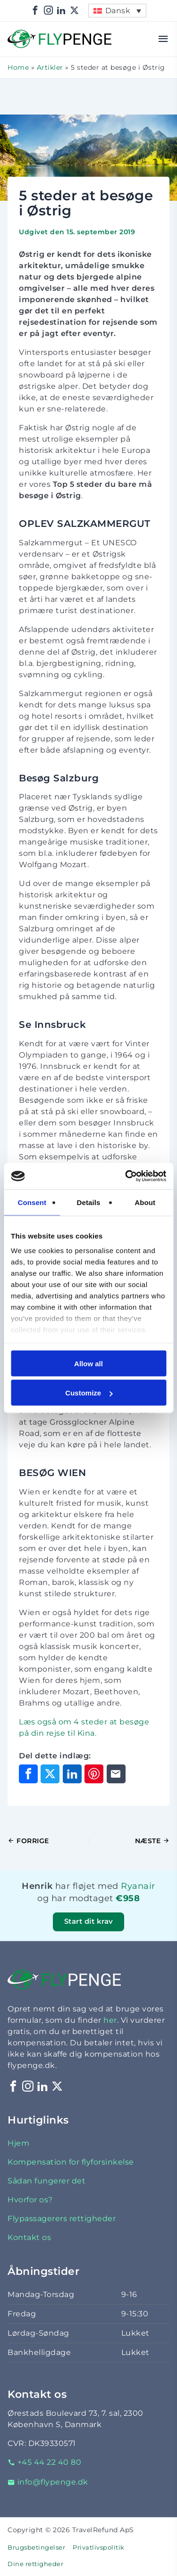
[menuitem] (117, 10)
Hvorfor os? (30, 2199)
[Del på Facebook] (28, 1773)
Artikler (50, 67)
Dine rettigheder (35, 2564)
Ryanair (138, 1886)
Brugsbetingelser (36, 2547)
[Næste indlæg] (129, 1841)
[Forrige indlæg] (48, 1841)
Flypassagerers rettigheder (62, 2218)
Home (18, 67)
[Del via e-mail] (116, 1773)
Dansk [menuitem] (118, 10)
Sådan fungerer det (46, 2180)
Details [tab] (89, 1202)
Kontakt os (29, 2237)
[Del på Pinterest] (93, 1773)
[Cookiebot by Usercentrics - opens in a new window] (126, 1176)
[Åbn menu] (163, 39)
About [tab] (145, 1202)
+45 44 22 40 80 (44, 2462)
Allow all (88, 1363)
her (110, 2020)
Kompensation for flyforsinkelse (71, 2162)
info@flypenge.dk (48, 2482)
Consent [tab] (31, 1202)
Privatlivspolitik (99, 2547)
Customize (88, 1393)
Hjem (18, 2143)
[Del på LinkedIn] (72, 1773)
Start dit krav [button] (88, 1921)
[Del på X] (50, 1773)
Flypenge (26, 34)
